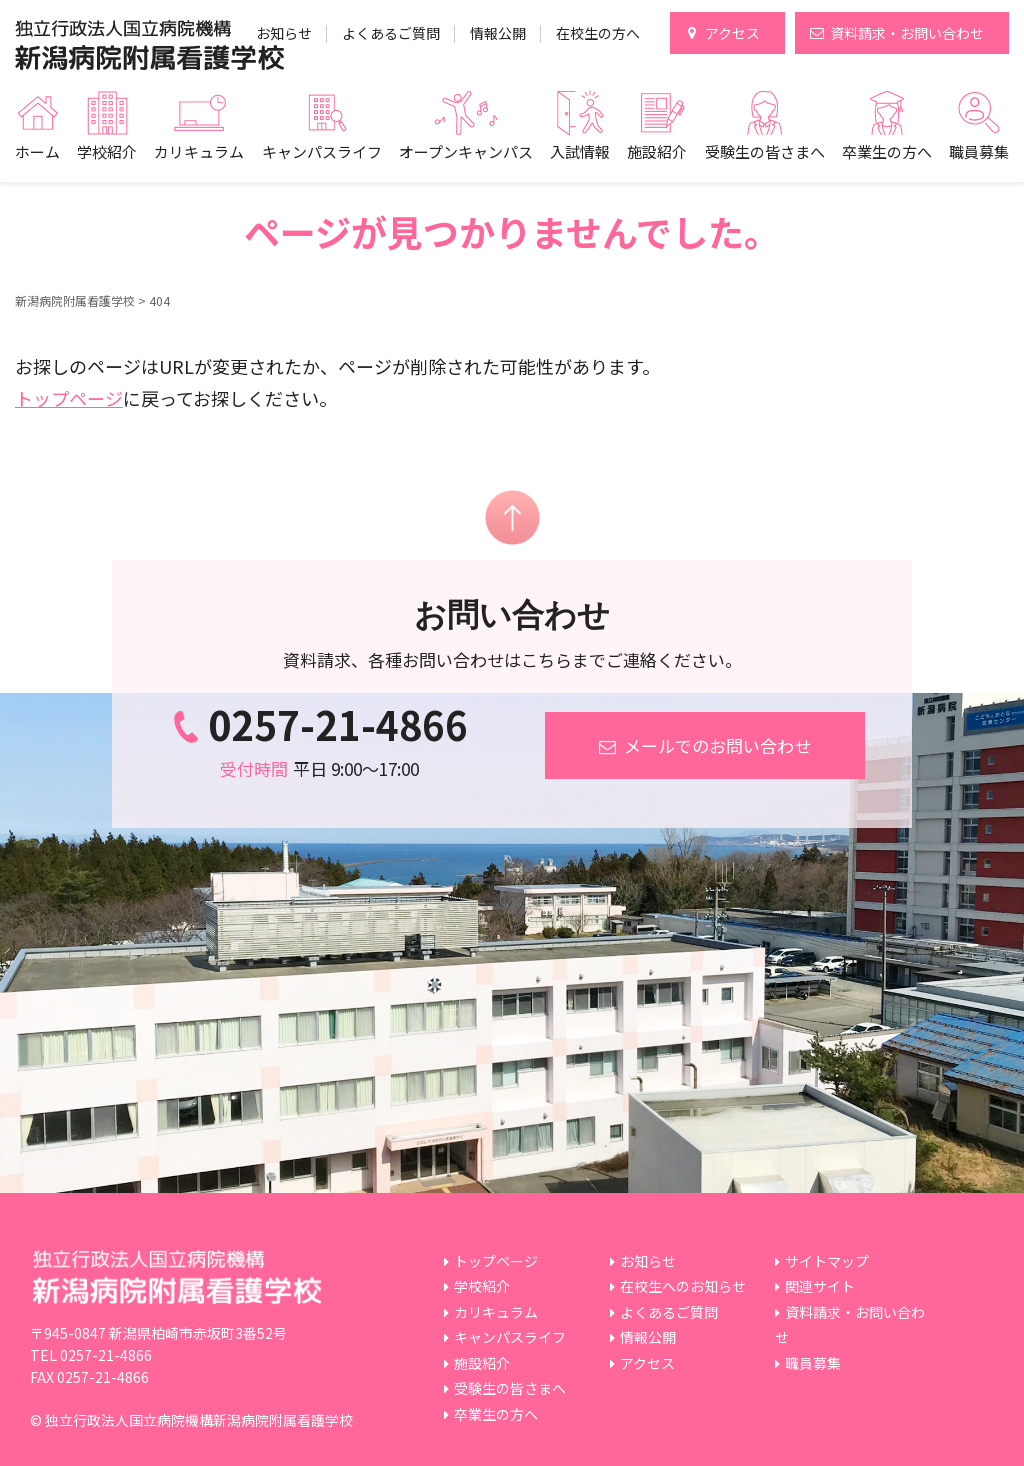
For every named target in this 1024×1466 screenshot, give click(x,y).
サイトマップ (827, 1261)
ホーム (37, 151)
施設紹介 (657, 151)
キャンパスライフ (322, 151)
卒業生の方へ (887, 151)
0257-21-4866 (320, 724)
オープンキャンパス (466, 151)
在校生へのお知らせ (683, 1286)
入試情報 (580, 151)
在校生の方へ (598, 33)
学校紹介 (107, 151)
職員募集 (979, 151)
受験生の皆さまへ (765, 151)
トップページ (69, 398)
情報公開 (498, 33)
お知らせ (284, 33)
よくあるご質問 (391, 33)
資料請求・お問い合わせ (907, 33)
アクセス (732, 33)
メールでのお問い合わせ (705, 745)
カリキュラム (199, 151)
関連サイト (820, 1286)
